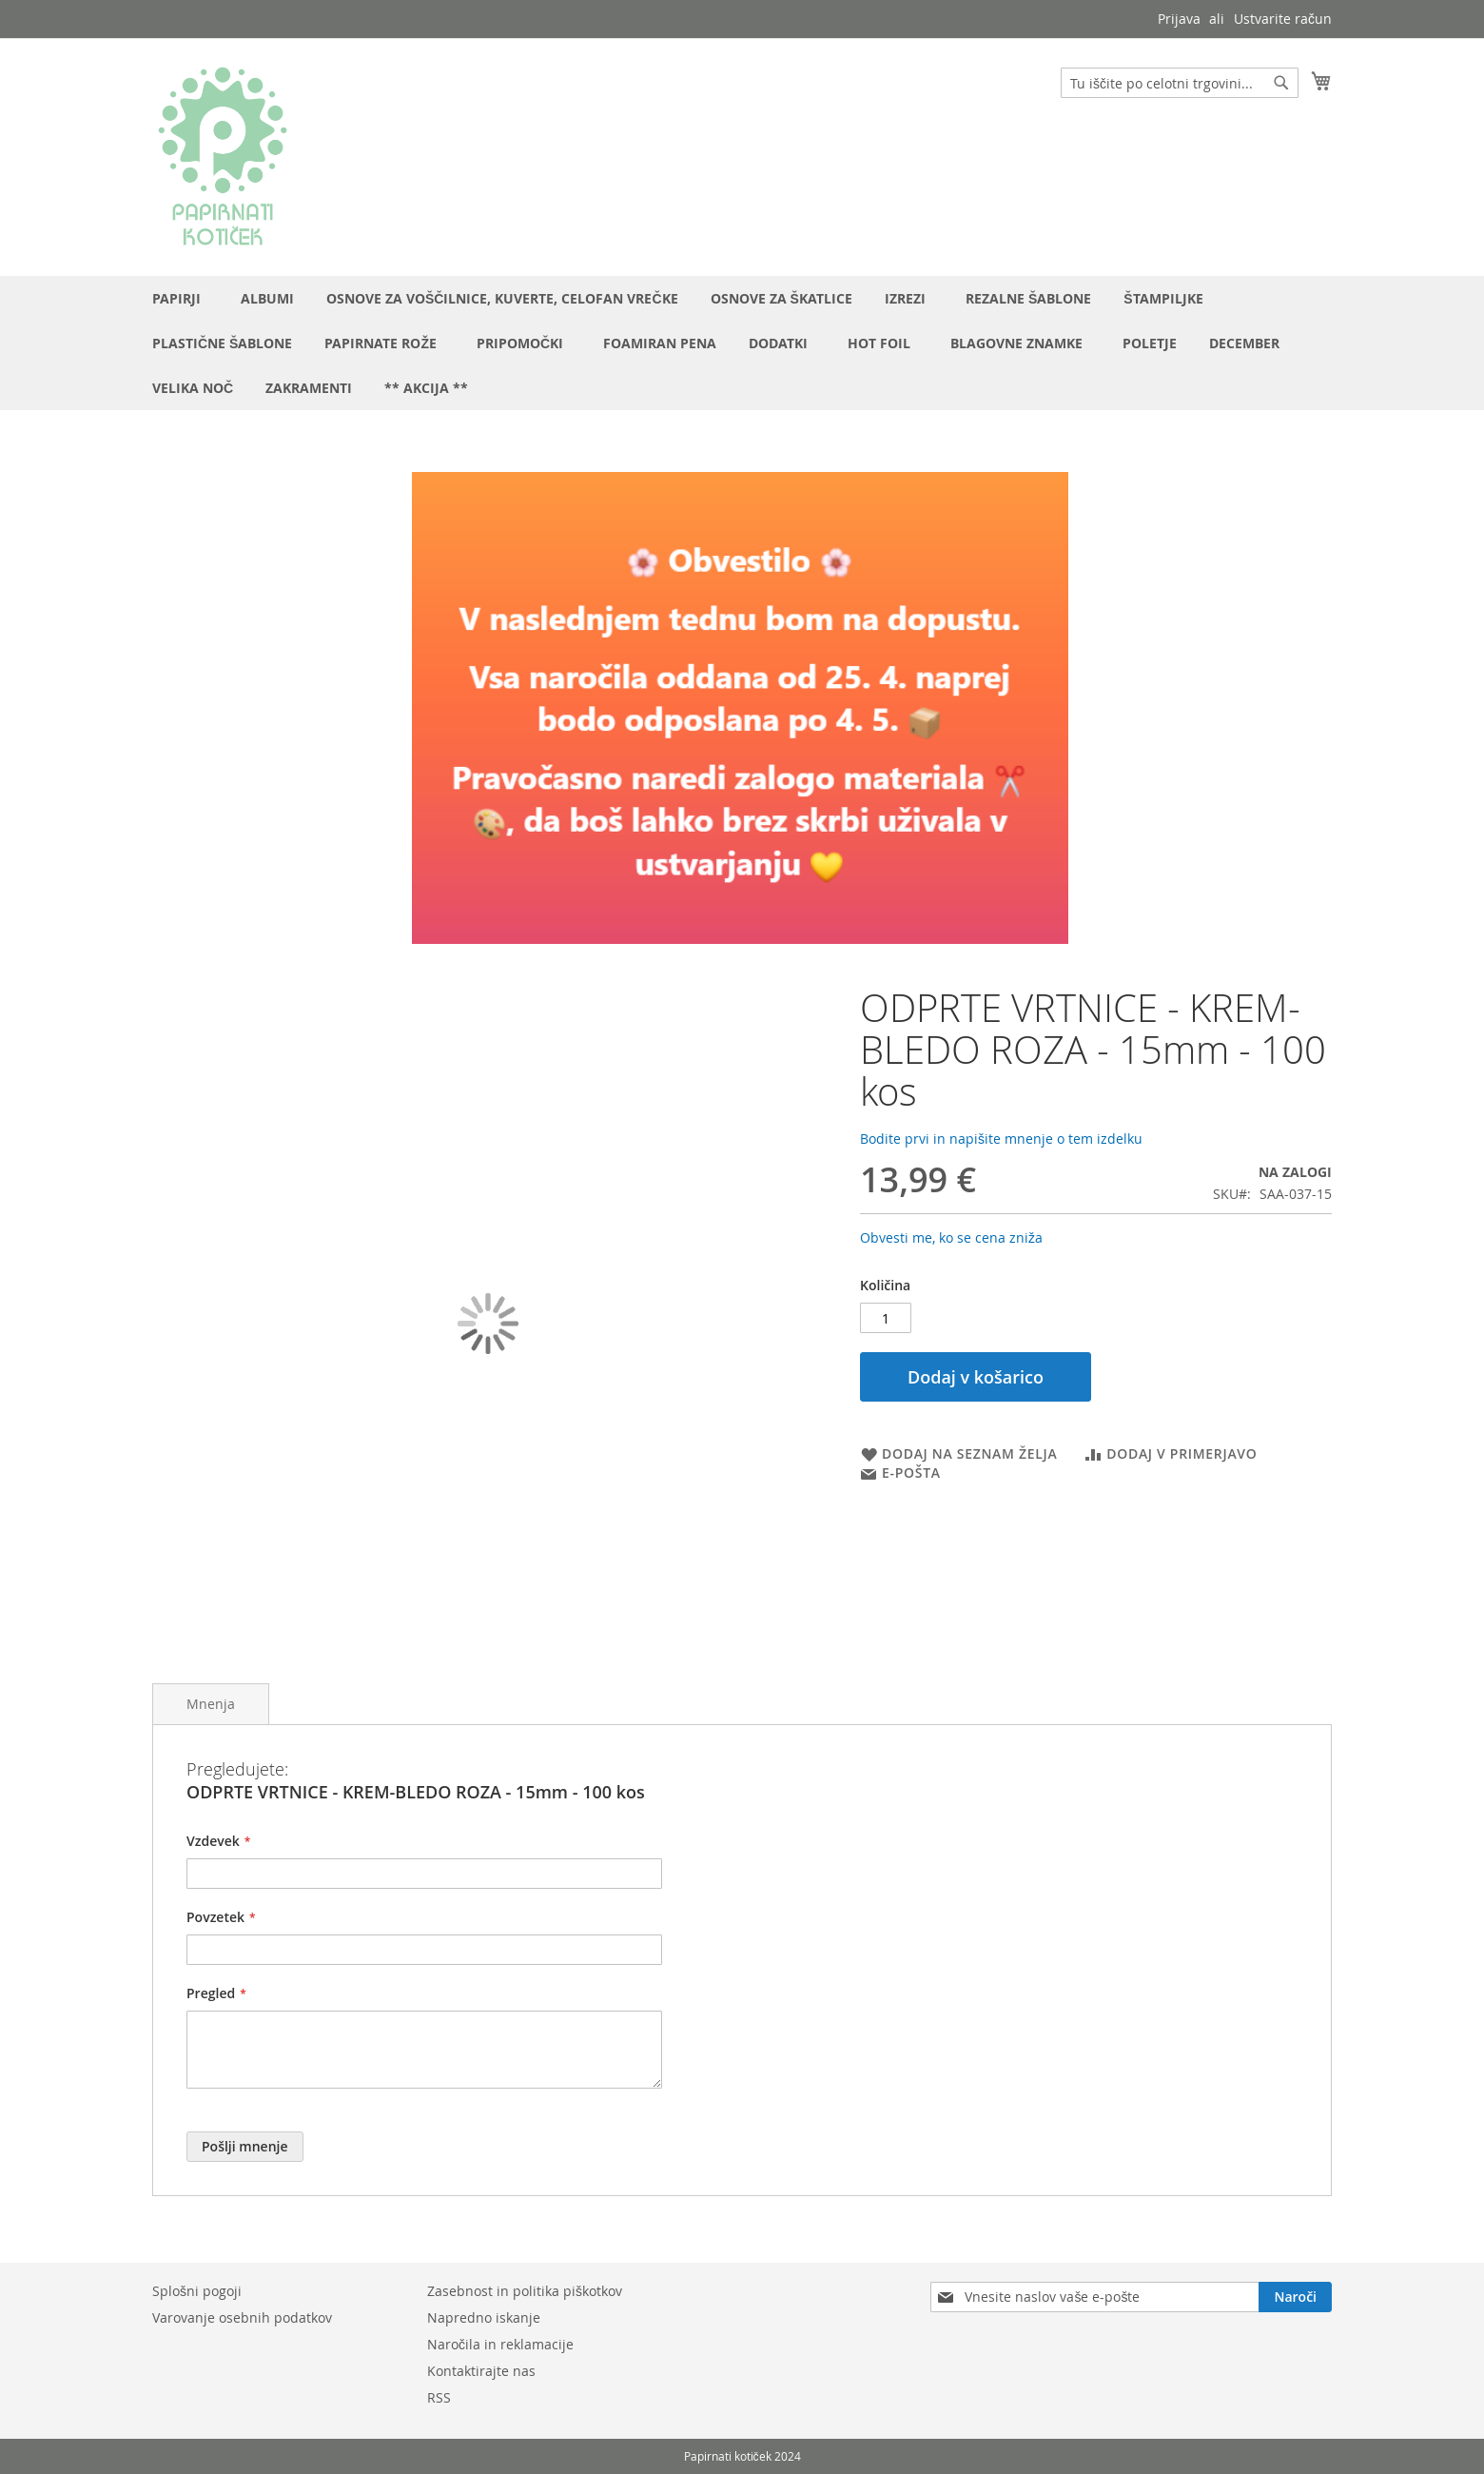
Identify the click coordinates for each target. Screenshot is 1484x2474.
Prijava (1179, 19)
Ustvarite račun (1283, 19)
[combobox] (1179, 83)
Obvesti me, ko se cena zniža (951, 1237)
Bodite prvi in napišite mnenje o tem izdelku (1001, 1138)
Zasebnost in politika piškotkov (524, 2291)
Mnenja (210, 1704)
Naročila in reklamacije (500, 2344)
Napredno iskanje (483, 2317)
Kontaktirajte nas (481, 2371)
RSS (439, 2397)
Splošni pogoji (197, 2291)
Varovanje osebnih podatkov (242, 2317)
